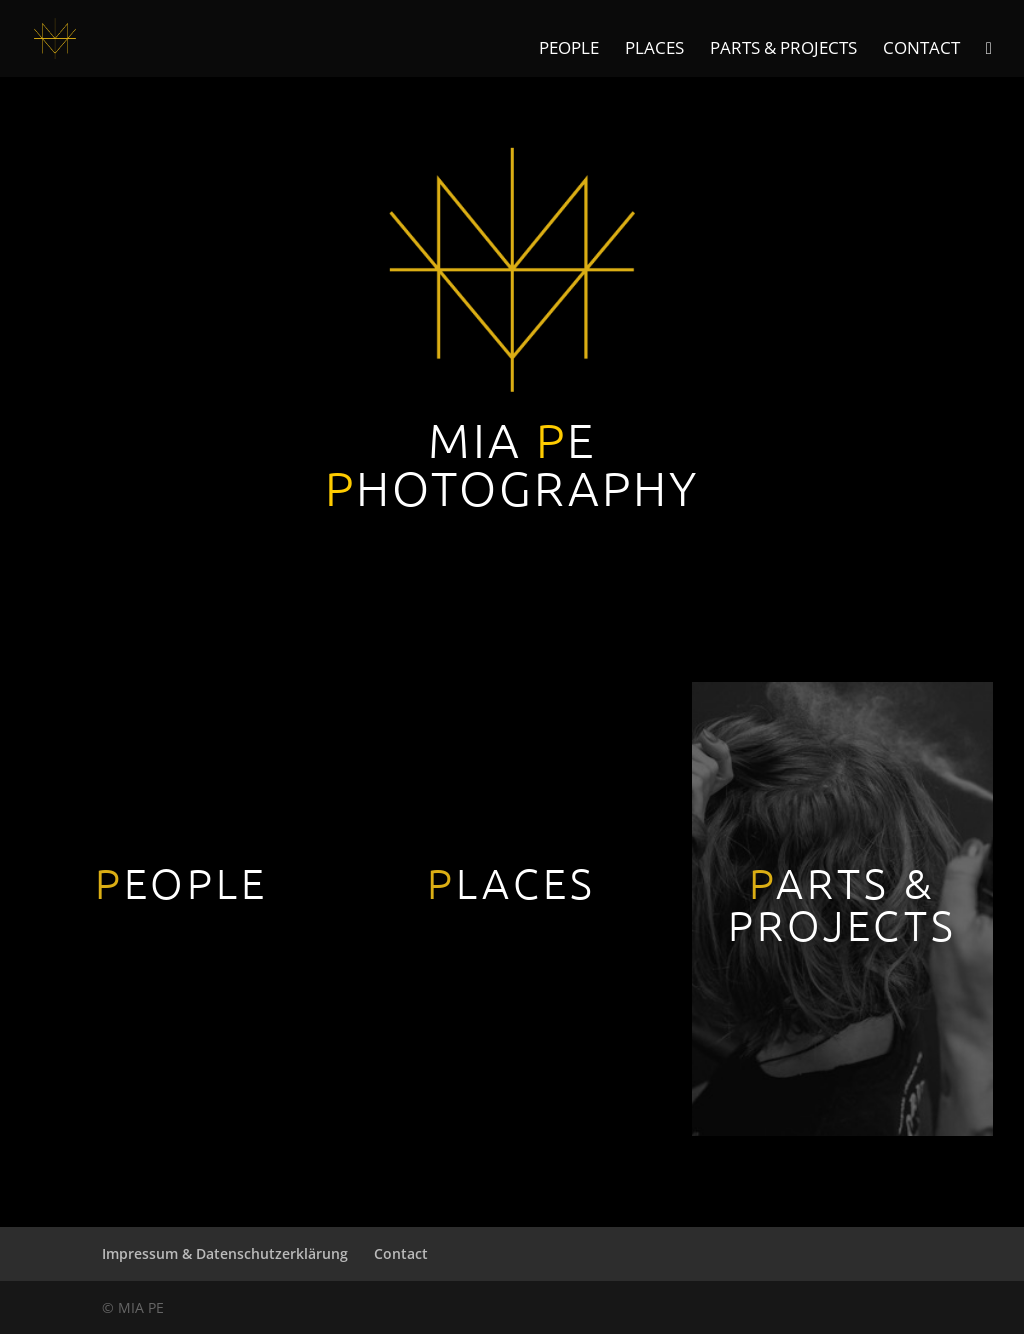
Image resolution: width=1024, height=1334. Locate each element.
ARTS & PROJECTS (842, 903)
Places (654, 50)
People (569, 50)
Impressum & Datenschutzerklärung (225, 1253)
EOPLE (181, 882)
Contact (921, 50)
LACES (511, 882)
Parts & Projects (783, 50)
